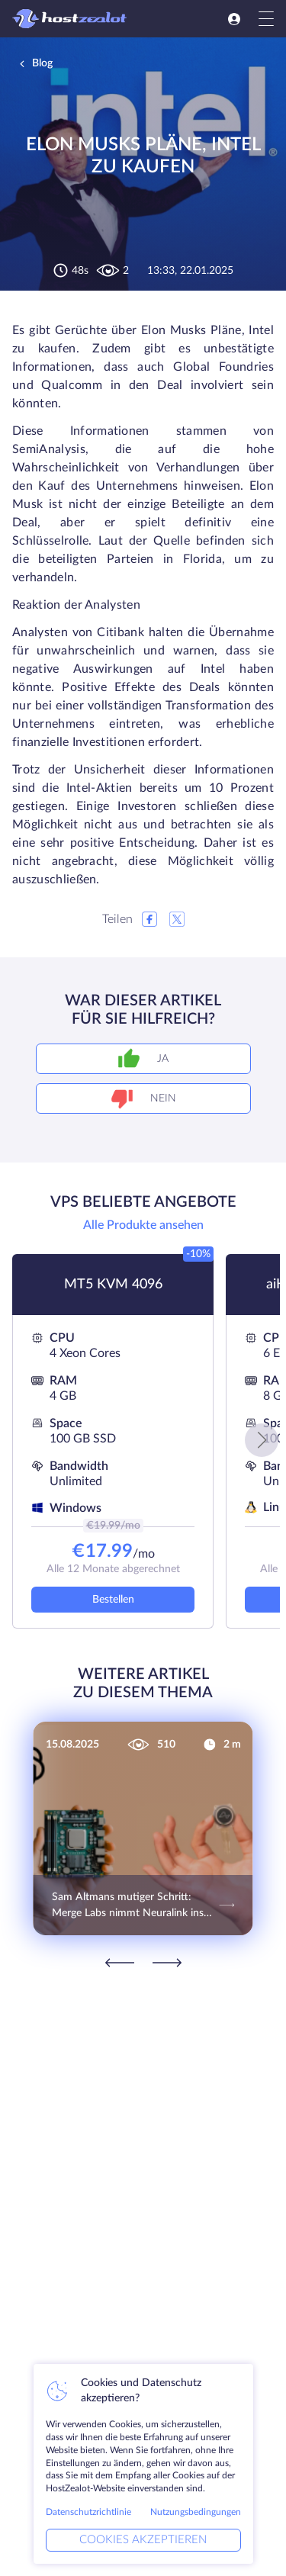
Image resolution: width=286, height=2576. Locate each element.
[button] (261, 1440)
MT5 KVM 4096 (113, 1284)
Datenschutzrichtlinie (88, 2512)
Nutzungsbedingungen (195, 2512)
